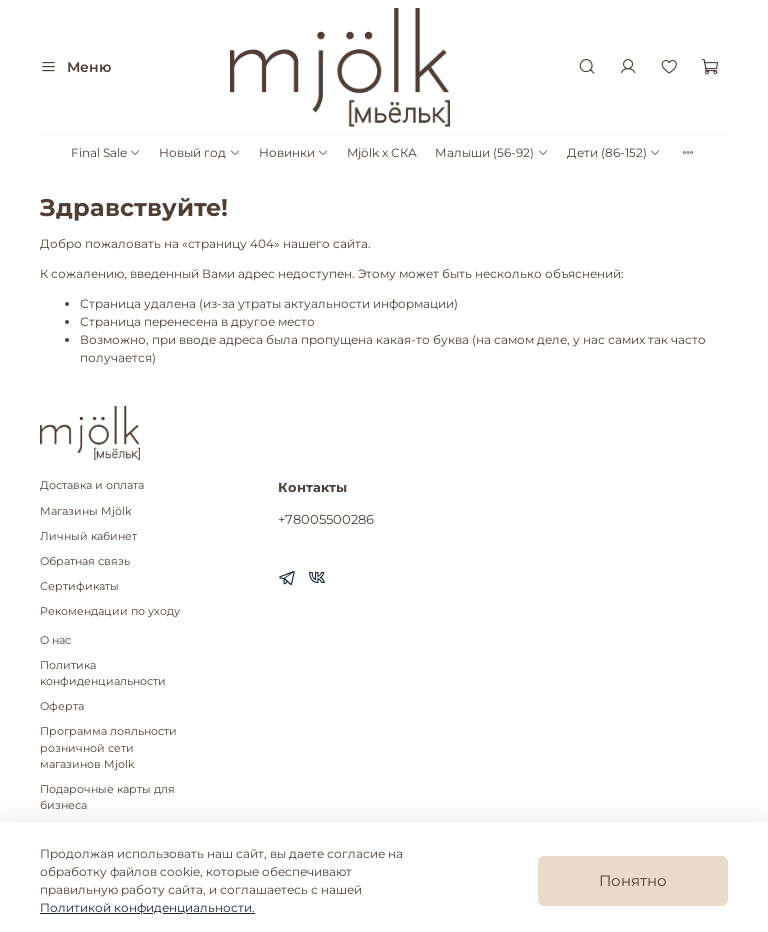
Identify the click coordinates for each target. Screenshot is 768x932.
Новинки (294, 152)
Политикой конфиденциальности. (147, 907)
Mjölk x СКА (382, 152)
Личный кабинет (88, 536)
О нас (55, 640)
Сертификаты (79, 586)
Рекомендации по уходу (110, 611)
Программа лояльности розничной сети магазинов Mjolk (108, 747)
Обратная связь (85, 561)
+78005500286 (326, 519)
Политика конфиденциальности (103, 673)
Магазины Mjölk (86, 511)
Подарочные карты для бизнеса (107, 797)
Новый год (199, 152)
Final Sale (106, 152)
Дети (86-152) (614, 152)
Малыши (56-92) (491, 152)
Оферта (62, 706)
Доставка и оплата (92, 485)
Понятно (633, 880)
